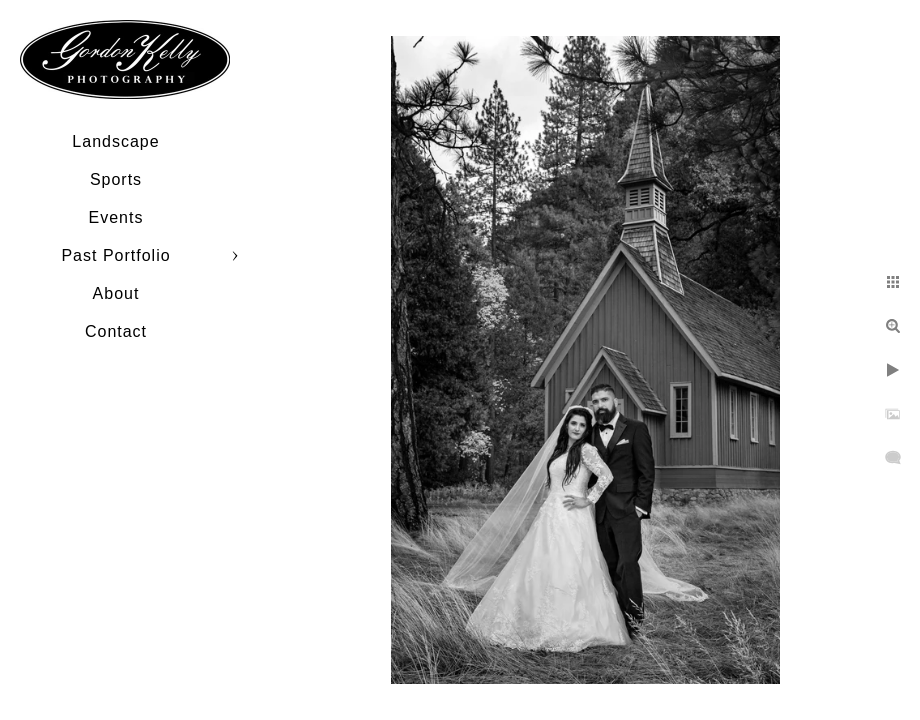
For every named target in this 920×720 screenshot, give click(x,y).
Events (116, 217)
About (116, 293)
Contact (116, 331)
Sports (116, 179)
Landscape (115, 141)
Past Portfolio (115, 255)
